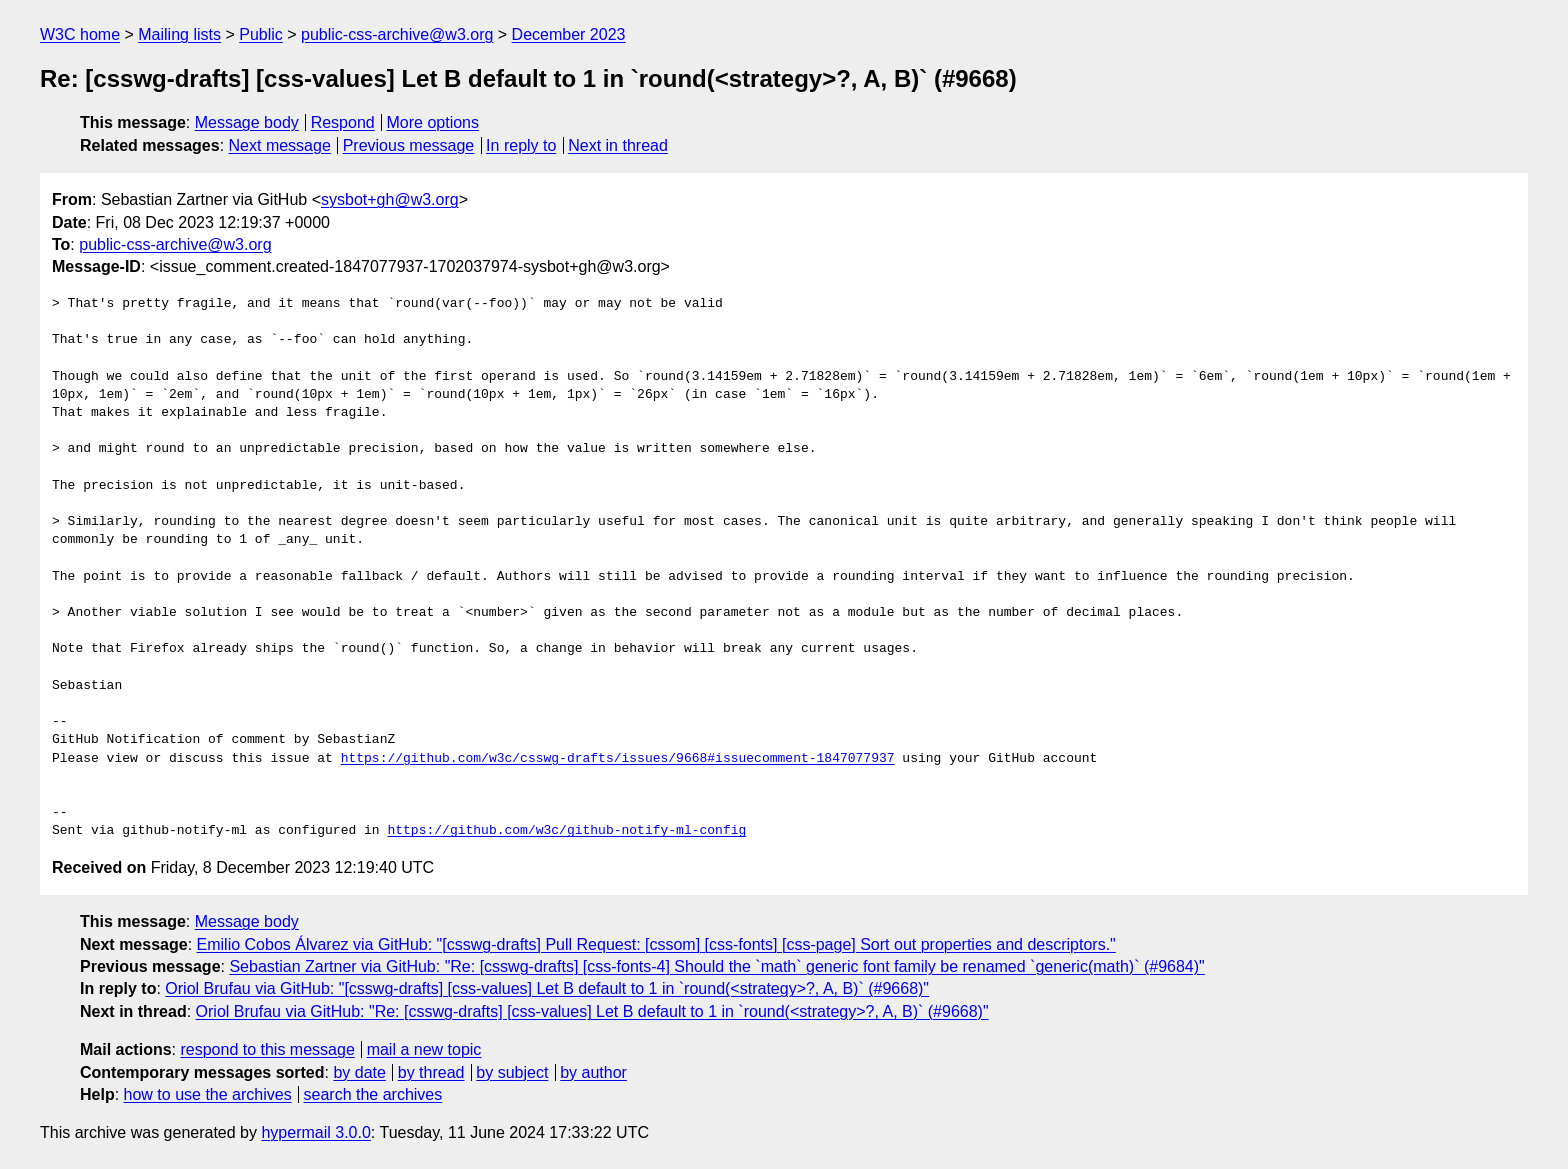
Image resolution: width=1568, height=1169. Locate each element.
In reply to (521, 145)
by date (359, 1072)
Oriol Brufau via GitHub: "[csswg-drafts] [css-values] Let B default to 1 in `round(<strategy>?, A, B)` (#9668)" (547, 988)
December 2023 (569, 34)
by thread (431, 1072)
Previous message (409, 145)
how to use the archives (208, 1094)
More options (433, 122)
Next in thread (618, 145)
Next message (280, 145)
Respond (343, 122)
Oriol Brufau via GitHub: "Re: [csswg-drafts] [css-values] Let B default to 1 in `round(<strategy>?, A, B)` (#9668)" (592, 1011)
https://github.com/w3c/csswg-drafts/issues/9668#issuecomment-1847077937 (618, 759)
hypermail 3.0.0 (315, 1132)
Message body (247, 122)
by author (593, 1072)
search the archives (373, 1094)
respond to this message (267, 1049)
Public (261, 34)
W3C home (80, 34)
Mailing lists (179, 34)
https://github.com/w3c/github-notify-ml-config (566, 831)
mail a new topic (424, 1049)
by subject (512, 1072)
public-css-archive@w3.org (397, 34)
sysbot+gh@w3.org (390, 199)
